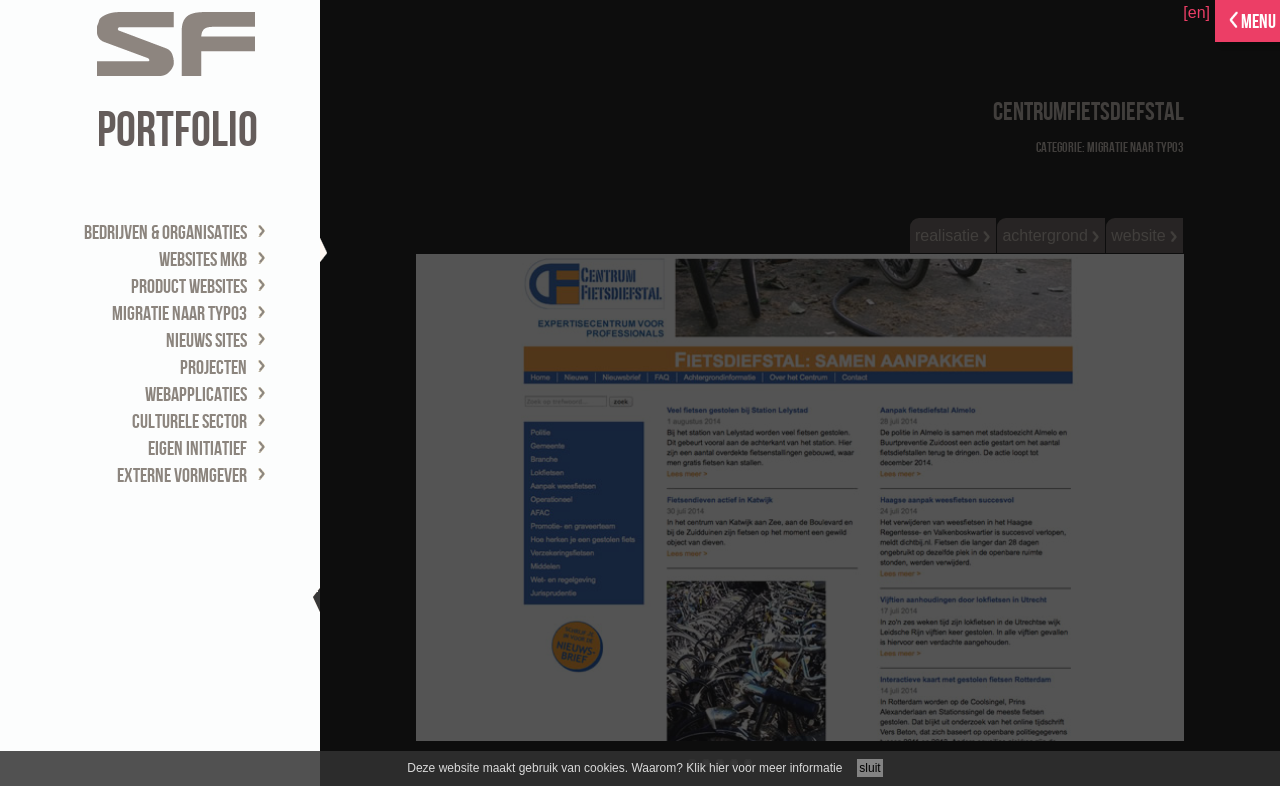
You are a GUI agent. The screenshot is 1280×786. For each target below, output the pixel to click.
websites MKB (203, 260)
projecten (213, 368)
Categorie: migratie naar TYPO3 (1110, 147)
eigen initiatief (197, 449)
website (1144, 235)
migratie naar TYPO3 (179, 314)
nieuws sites (206, 341)
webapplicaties (196, 395)
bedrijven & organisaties (165, 233)
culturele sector (189, 422)
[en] (1196, 12)
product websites (189, 287)
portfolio (177, 131)
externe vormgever (182, 476)
